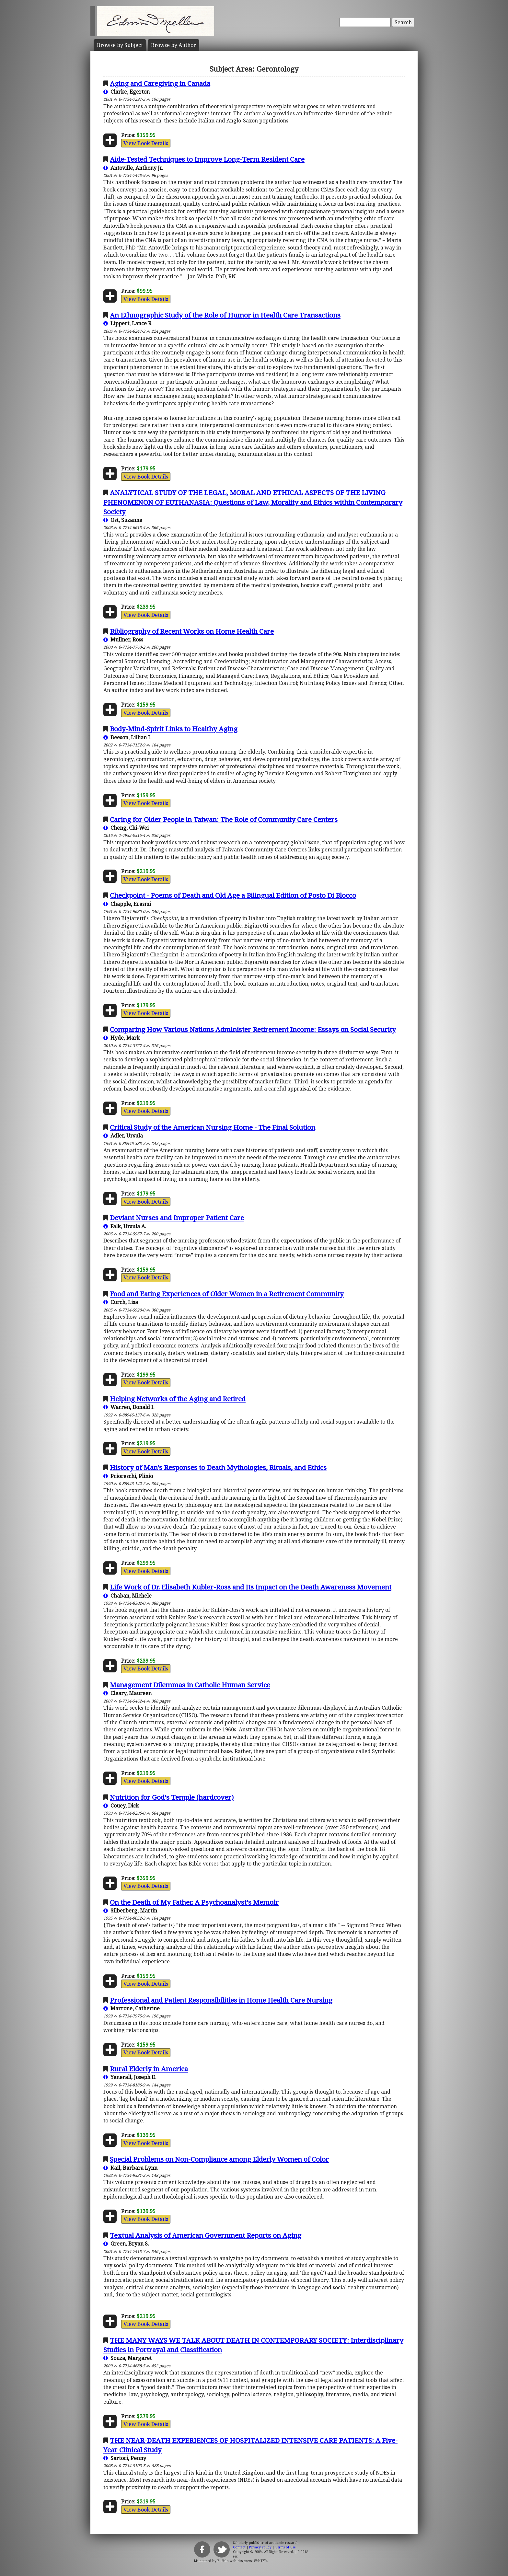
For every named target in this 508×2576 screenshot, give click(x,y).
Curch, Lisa (120, 1302)
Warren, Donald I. (129, 1407)
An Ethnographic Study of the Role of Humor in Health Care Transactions (225, 314)
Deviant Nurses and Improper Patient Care (177, 1217)
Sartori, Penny (124, 2458)
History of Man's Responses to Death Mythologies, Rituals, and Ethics (218, 1467)
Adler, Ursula (123, 1135)
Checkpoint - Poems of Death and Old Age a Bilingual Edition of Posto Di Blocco (233, 895)
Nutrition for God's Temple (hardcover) (172, 1797)
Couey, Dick (121, 1805)
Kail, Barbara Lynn (130, 2167)
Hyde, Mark (121, 1037)
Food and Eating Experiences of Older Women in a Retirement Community (227, 1293)
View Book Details (145, 143)
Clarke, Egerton (126, 91)
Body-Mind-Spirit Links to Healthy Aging (173, 728)
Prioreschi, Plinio (128, 1476)
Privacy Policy (260, 2547)
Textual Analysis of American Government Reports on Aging (205, 2235)
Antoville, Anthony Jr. (133, 167)
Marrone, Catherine (131, 2008)
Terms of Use (285, 2547)
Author (173, 45)
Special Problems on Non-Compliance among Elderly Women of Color (219, 2159)
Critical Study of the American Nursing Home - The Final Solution (212, 1127)
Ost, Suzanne (122, 520)
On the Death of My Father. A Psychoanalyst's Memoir (194, 1902)
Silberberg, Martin (130, 1910)
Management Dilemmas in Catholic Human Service (190, 1684)
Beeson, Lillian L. (128, 737)
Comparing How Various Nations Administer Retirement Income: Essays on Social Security (253, 1029)
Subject (120, 45)
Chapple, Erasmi (127, 903)
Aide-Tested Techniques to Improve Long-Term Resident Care (207, 159)
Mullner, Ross (123, 639)
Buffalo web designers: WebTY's (242, 2561)
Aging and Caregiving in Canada (160, 83)
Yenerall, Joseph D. (129, 2077)
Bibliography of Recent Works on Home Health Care (192, 631)
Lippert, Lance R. (128, 323)
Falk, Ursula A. (124, 1226)
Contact (239, 2547)
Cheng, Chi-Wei (126, 827)
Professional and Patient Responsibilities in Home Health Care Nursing (221, 1999)
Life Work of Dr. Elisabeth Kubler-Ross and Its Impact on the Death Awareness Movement (250, 1586)
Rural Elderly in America (149, 2068)
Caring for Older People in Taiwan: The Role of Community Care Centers (224, 819)
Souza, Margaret (127, 2358)
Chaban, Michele (127, 1595)
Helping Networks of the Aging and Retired (178, 1398)
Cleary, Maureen (127, 1693)
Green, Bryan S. (126, 2243)
